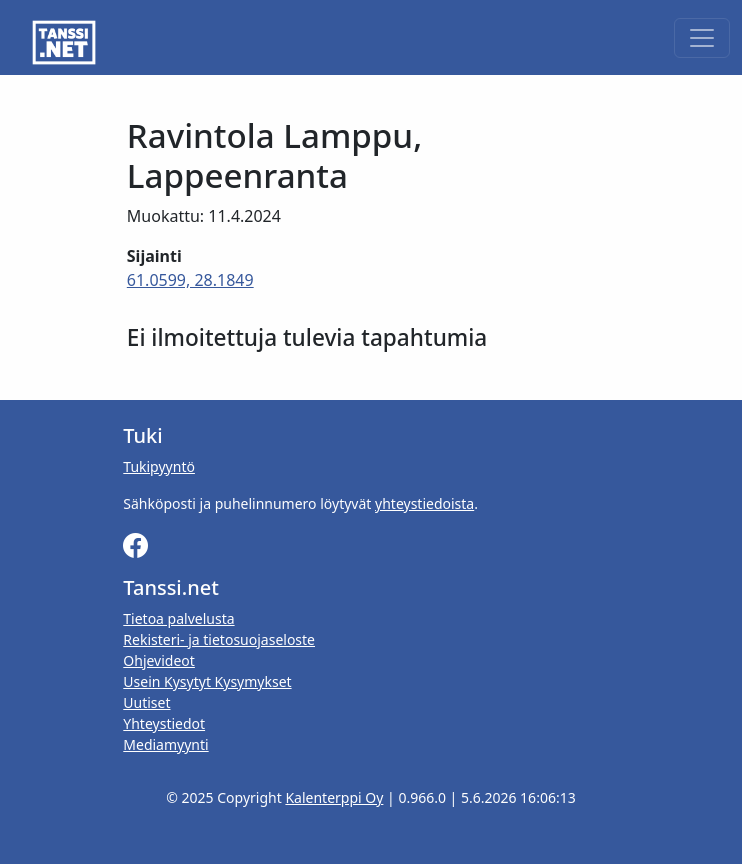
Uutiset (146, 702)
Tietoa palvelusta (178, 618)
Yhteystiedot (164, 723)
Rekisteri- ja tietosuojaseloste (219, 639)
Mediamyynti (165, 744)
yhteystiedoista (424, 503)
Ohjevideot (159, 660)
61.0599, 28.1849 (190, 280)
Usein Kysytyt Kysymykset (207, 681)
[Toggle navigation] (702, 38)
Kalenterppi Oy (334, 797)
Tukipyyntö (159, 466)
